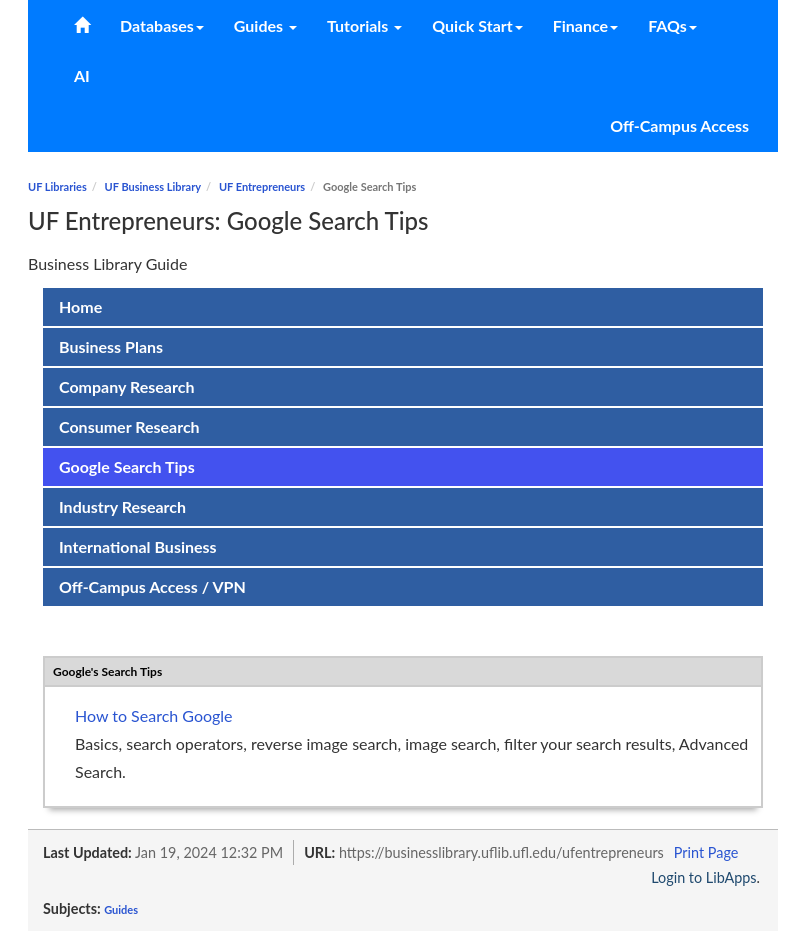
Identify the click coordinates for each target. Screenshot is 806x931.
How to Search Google (154, 715)
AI (82, 75)
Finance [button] (585, 25)
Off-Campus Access (679, 125)
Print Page (706, 852)
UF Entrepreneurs (262, 186)
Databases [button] (162, 25)
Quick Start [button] (477, 25)
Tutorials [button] (364, 25)
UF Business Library (153, 186)
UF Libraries (57, 186)
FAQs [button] (672, 25)
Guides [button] (265, 25)
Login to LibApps (703, 877)
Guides (121, 909)
